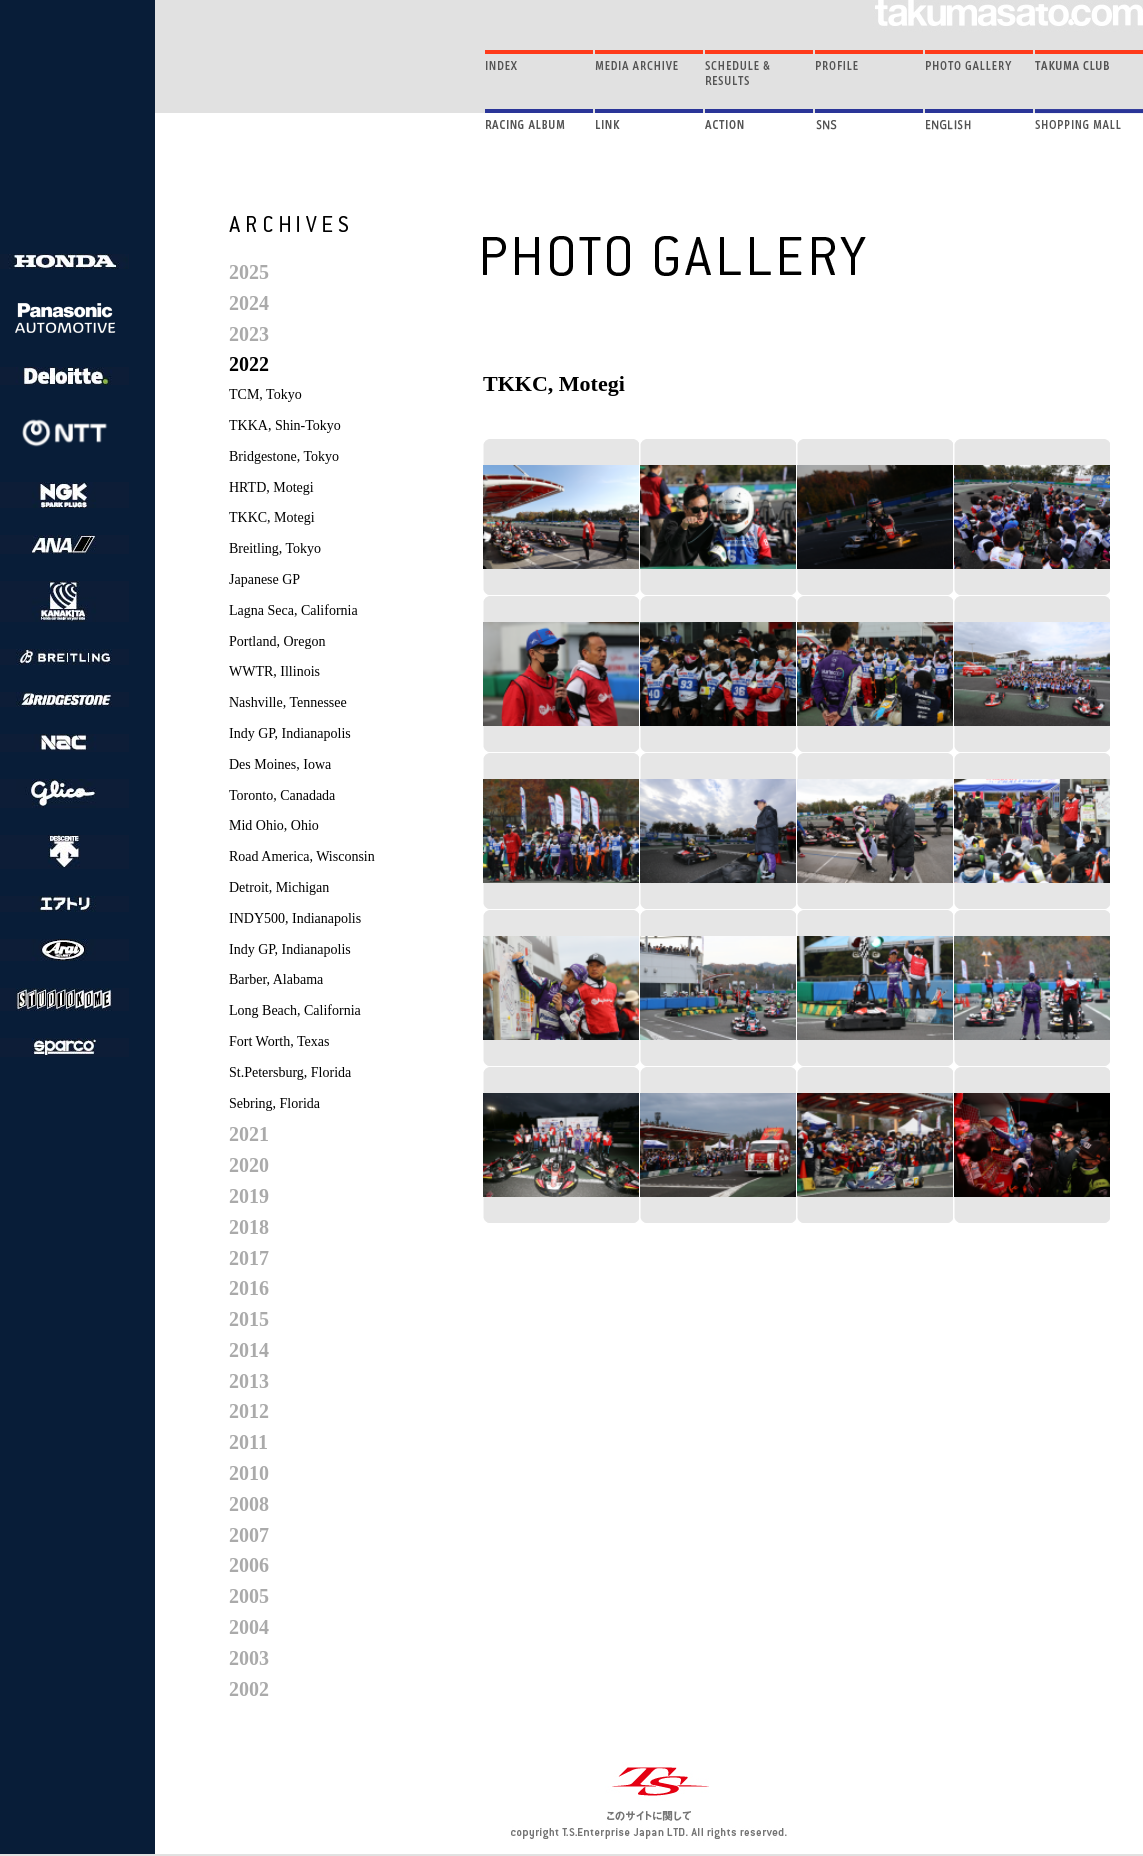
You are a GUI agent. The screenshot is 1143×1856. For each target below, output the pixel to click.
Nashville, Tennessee (288, 702)
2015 (249, 1319)
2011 (248, 1442)
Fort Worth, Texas (279, 1041)
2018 (249, 1227)
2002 (249, 1689)
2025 (249, 272)
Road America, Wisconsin (302, 856)
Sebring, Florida (274, 1103)
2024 (249, 303)
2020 (249, 1165)
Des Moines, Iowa (280, 764)
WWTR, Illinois (274, 671)
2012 (249, 1411)
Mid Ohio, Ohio (274, 825)
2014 (249, 1350)
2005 (249, 1596)
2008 (249, 1504)
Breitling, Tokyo (275, 548)
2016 (249, 1288)
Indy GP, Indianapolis (290, 733)
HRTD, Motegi (271, 487)
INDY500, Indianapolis (295, 918)
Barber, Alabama (276, 979)
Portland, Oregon (277, 641)
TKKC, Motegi (272, 517)
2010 (249, 1473)
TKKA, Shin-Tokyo (285, 425)
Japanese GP (264, 579)
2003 (249, 1658)
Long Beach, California (295, 1010)
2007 (249, 1535)
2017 (249, 1258)
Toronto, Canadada (282, 795)
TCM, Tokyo (265, 394)
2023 (249, 334)
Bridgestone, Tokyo (284, 456)
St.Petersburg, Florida (290, 1072)
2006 (249, 1565)
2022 (249, 364)
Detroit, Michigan (279, 887)
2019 (249, 1196)
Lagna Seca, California (293, 610)
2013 (249, 1381)
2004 (249, 1627)
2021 (249, 1134)
